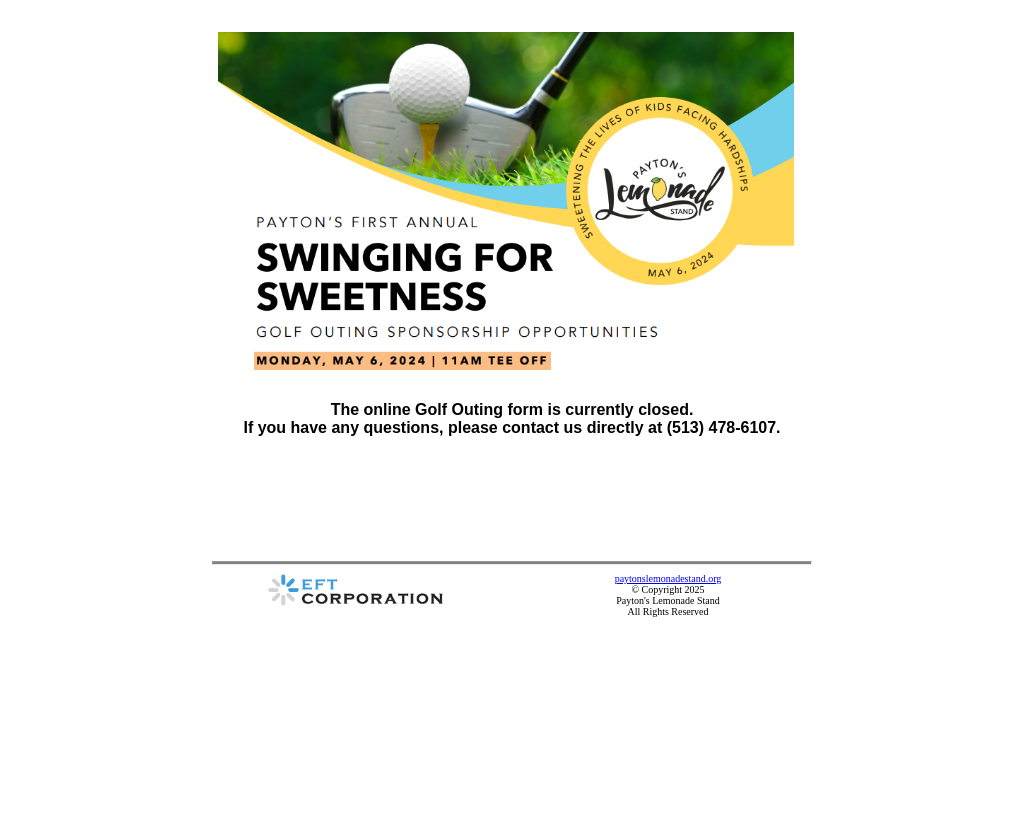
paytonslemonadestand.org (668, 578)
